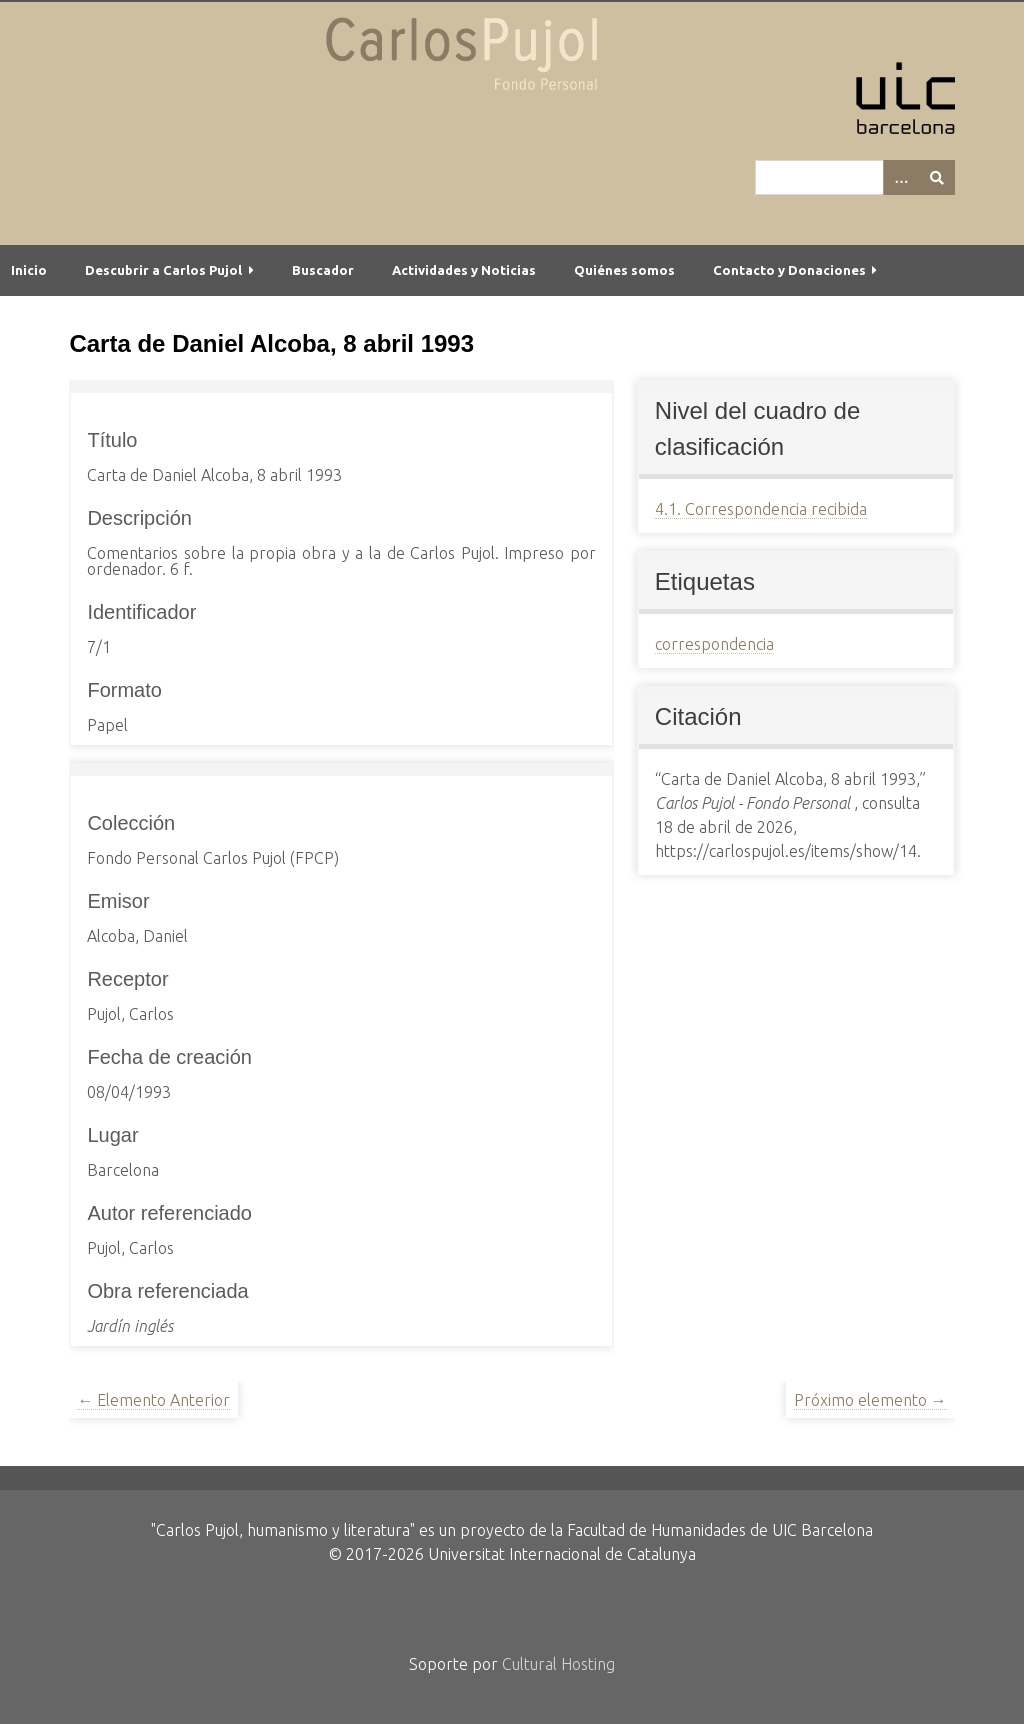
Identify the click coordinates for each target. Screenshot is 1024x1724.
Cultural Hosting (558, 1664)
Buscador (323, 270)
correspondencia (714, 644)
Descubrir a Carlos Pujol (163, 270)
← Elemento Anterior (153, 1400)
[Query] (855, 177)
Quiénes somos (624, 270)
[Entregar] (937, 177)
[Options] (901, 177)
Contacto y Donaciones (789, 270)
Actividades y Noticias (464, 270)
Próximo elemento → (870, 1400)
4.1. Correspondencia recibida (761, 509)
